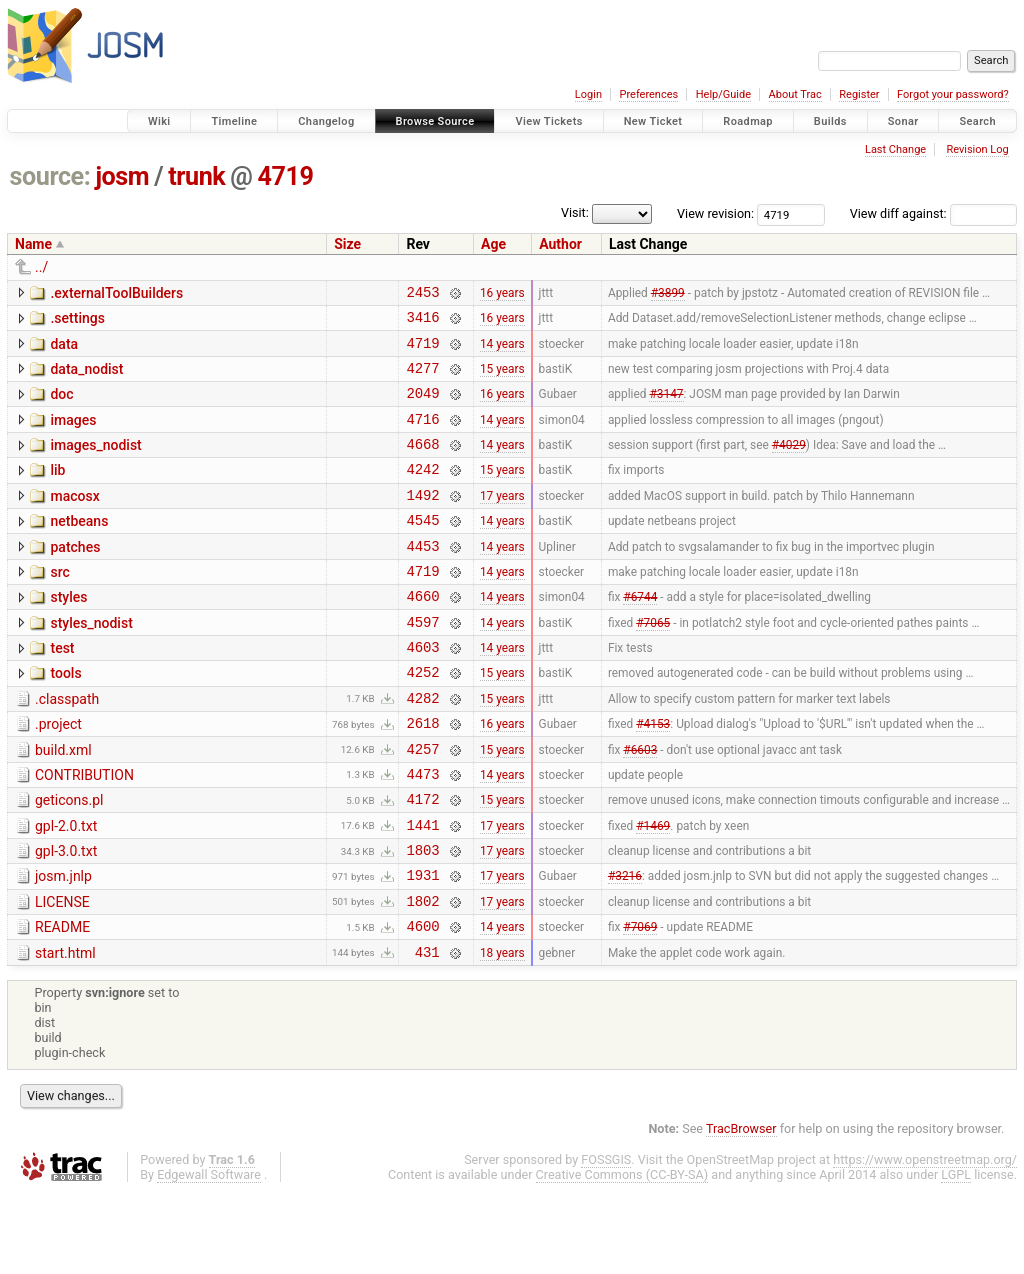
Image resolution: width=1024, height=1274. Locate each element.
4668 (422, 464)
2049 (422, 407)
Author (560, 244)
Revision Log (977, 149)
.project (58, 775)
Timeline (234, 121)
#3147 (666, 408)
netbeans (79, 548)
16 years (502, 294)
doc (61, 406)
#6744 (640, 635)
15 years (502, 379)
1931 (422, 946)
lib (57, 491)
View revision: (715, 213)
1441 (422, 890)
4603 (422, 691)
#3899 (668, 294)
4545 (422, 549)
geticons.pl (69, 860)
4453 (422, 578)
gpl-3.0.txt (66, 917)
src (59, 605)
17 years (502, 521)
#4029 (789, 465)
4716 (422, 436)
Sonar (903, 121)
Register (859, 94)
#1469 (653, 890)
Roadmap (748, 121)
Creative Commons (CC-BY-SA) (622, 1255)
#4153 (653, 777)
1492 (422, 521)
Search (977, 121)
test (62, 690)
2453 (422, 294)
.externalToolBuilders (116, 293)
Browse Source (435, 121)
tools (65, 718)
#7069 (640, 1004)
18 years (502, 1032)
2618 (422, 776)
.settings (77, 321)
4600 (422, 1003)
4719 (286, 176)
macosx (74, 520)
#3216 (625, 947)
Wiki (159, 121)
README (62, 1002)
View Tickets (548, 121)
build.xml (63, 804)
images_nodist (95, 463)
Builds (830, 121)
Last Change (895, 149)
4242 (422, 492)
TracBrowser (741, 1209)
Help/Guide (723, 94)
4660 (422, 634)
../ (41, 267)
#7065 (653, 663)
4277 (422, 379)
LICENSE (62, 974)
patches (75, 577)
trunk (196, 176)
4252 (422, 719)
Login (588, 94)
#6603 (640, 805)
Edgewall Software (209, 1255)
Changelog (326, 121)
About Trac (795, 94)
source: (50, 176)
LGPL (956, 1255)
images (73, 435)
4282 (422, 748)
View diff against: (933, 213)
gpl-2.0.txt (66, 889)
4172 (422, 861)
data (64, 350)
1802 (422, 975)
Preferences (648, 94)
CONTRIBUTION (84, 832)
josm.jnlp (63, 945)
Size (347, 244)
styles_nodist (91, 662)
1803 (422, 918)
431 (427, 1032)
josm (122, 176)
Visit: (575, 212)
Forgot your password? (953, 94)
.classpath (67, 747)
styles (68, 633)
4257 (422, 805)
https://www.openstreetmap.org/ (925, 1240)
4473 (422, 833)
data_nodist (86, 378)
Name (33, 244)
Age (493, 244)
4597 (422, 663)
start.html (65, 1031)
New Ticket (653, 121)
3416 (422, 322)
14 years (502, 351)
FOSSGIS (606, 1240)
